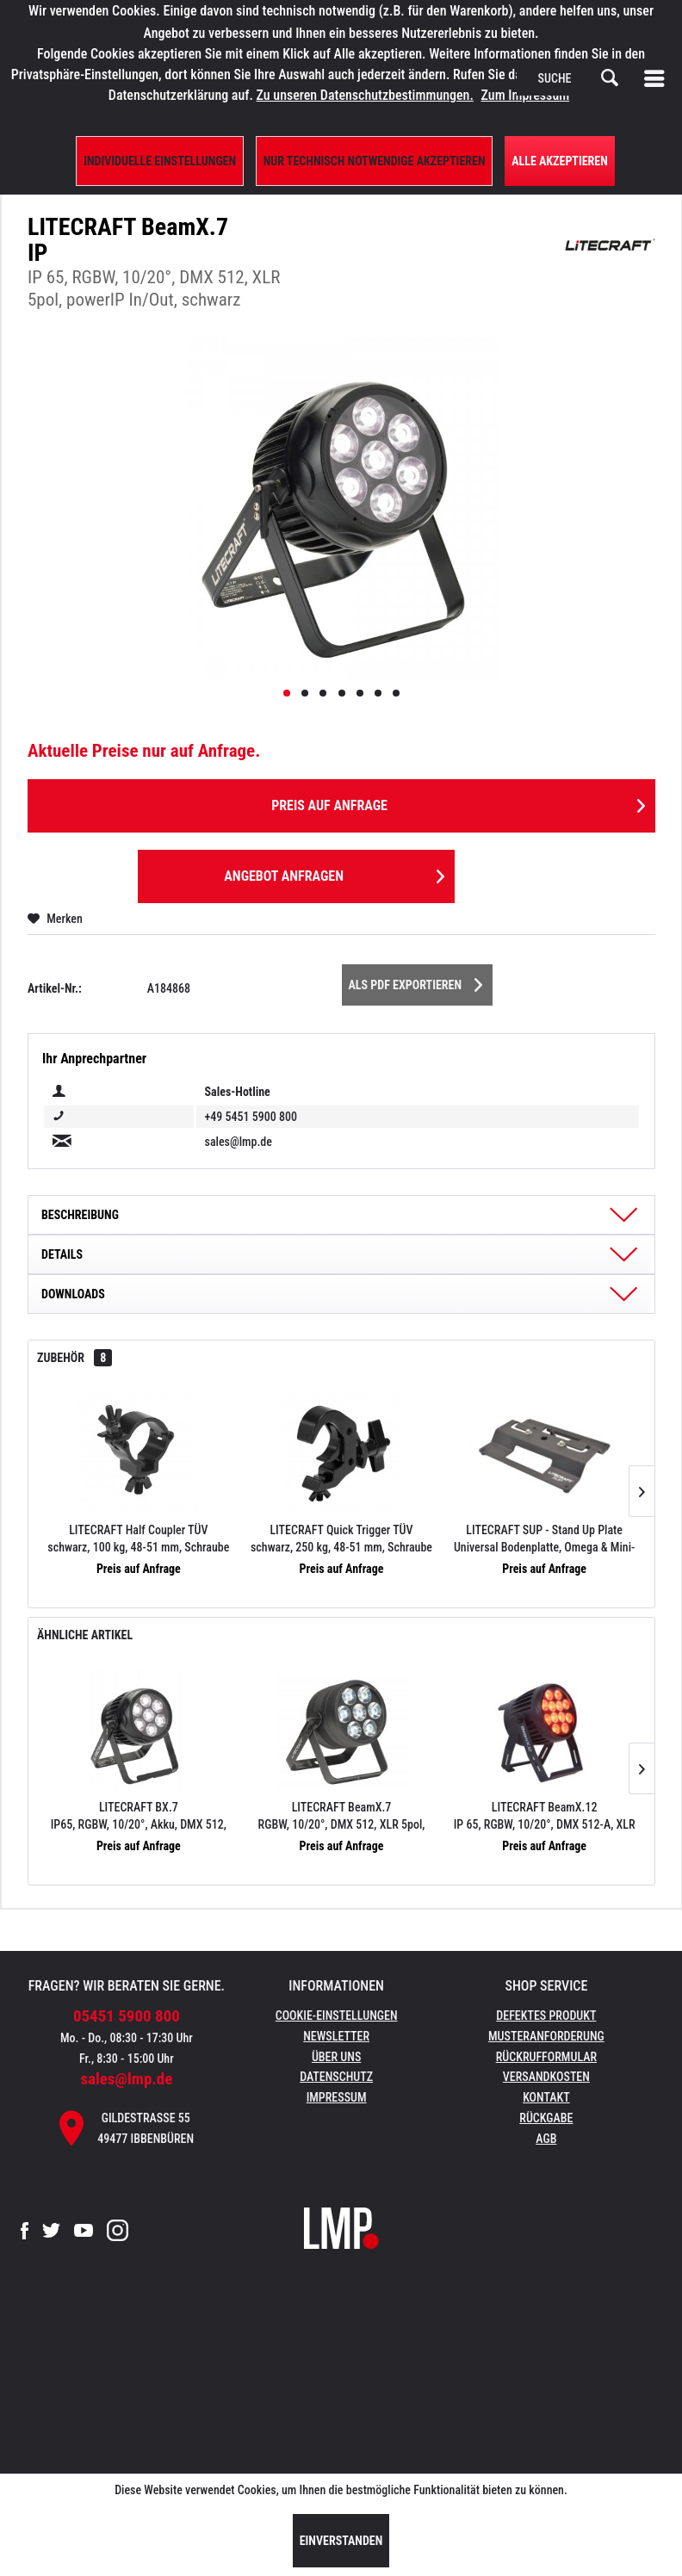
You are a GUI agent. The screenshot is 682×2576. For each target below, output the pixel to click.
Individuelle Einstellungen (160, 161)
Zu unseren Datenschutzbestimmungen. (365, 95)
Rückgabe (546, 2118)
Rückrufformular (546, 2057)
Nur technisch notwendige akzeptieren (375, 161)
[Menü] (658, 78)
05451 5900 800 (126, 2016)
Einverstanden (341, 2541)
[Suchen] (609, 78)
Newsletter (336, 2036)
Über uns (336, 2057)
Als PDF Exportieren (416, 981)
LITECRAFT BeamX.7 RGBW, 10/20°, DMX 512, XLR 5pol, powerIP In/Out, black (341, 1816)
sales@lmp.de (126, 2079)
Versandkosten (546, 2077)
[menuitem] (658, 78)
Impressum (337, 2097)
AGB (546, 2139)
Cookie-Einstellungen (337, 2015)
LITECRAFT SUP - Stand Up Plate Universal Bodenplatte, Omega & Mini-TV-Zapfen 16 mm (545, 1539)
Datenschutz (336, 2077)
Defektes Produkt (546, 2015)
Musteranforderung (546, 2036)
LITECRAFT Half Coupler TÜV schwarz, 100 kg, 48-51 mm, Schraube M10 (138, 1539)
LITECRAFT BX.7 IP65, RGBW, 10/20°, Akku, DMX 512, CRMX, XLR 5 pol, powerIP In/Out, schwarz (138, 1816)
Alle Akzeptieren (560, 161)
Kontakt (546, 2097)
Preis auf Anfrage (458, 803)
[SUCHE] (578, 78)
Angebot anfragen (333, 873)
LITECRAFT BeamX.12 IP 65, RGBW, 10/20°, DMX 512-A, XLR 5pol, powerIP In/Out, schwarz (545, 1816)
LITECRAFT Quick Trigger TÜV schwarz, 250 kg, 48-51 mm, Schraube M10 (341, 1539)
